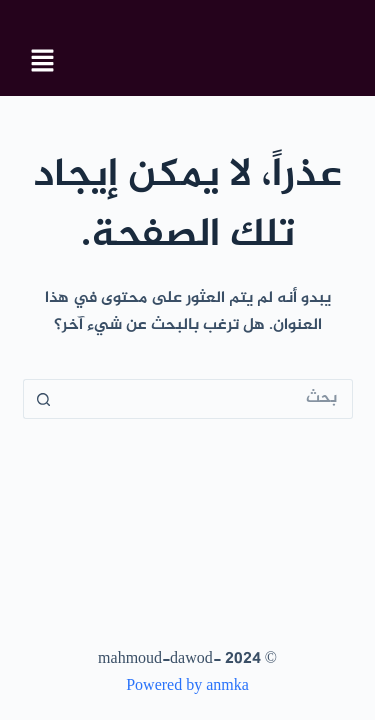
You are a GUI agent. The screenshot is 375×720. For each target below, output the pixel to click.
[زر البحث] (43, 399)
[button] (43, 63)
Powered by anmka (187, 686)
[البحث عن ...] (208, 399)
